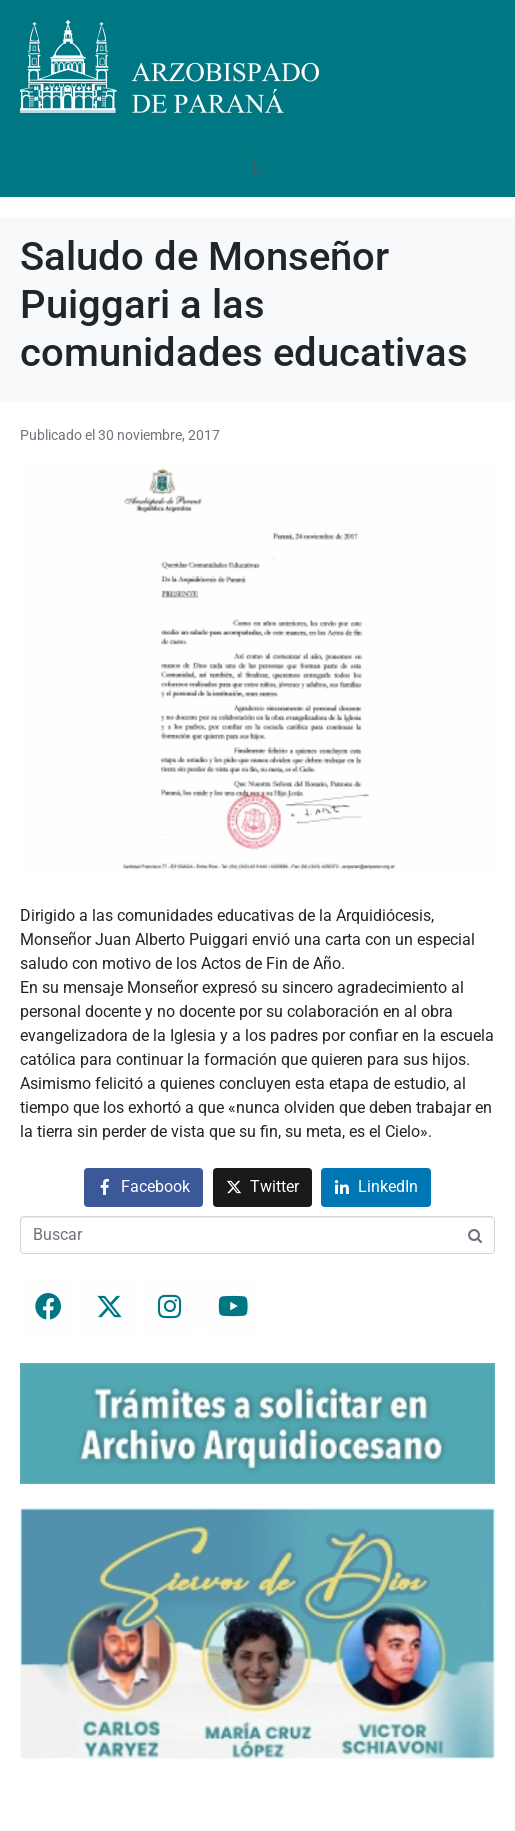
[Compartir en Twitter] (262, 1187)
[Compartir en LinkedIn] (376, 1187)
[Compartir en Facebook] (143, 1187)
